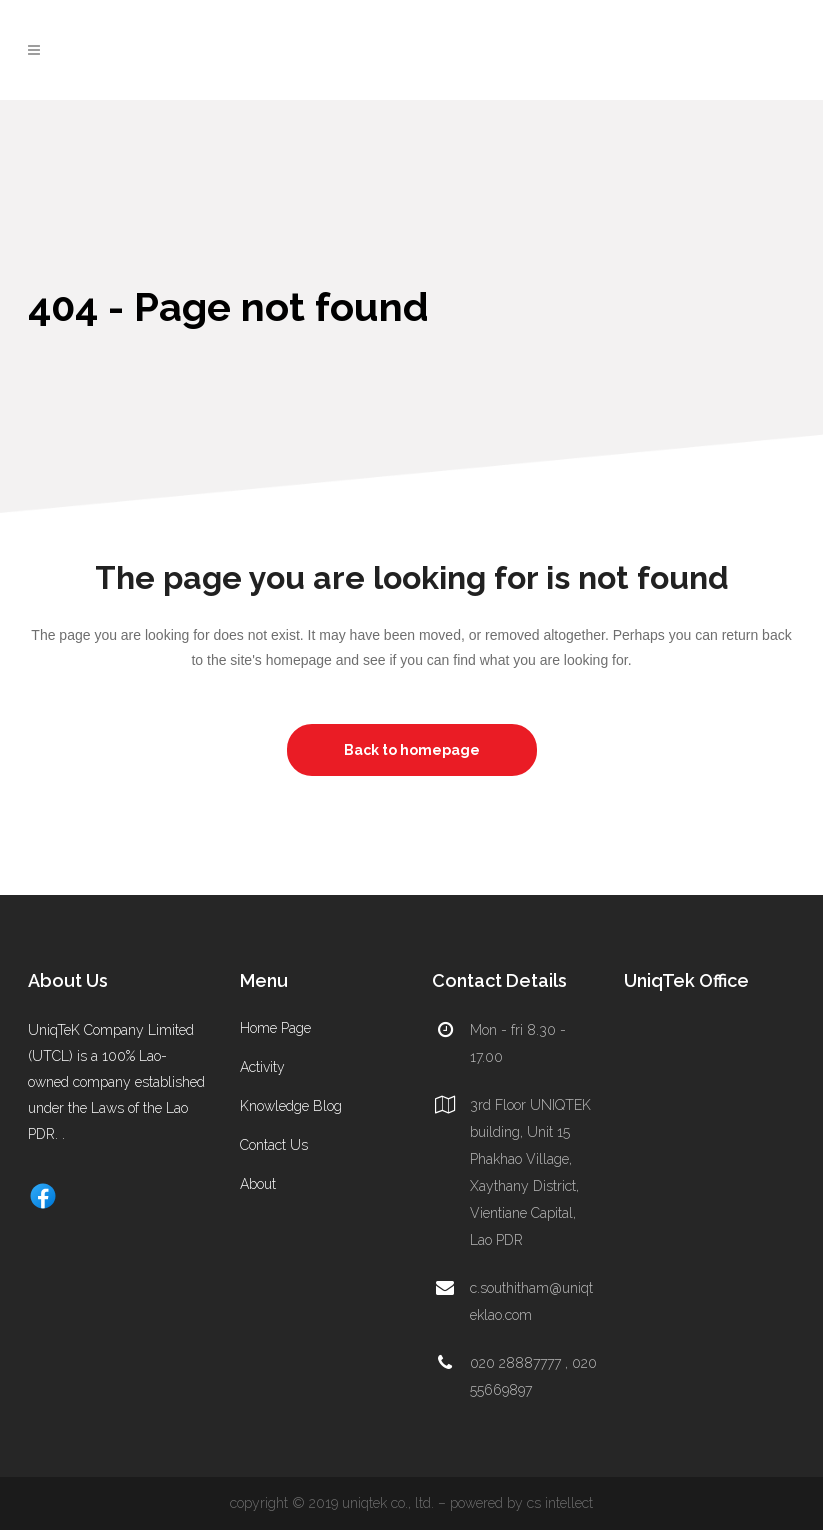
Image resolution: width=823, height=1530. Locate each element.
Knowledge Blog (291, 1106)
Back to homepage (412, 750)
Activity (262, 1067)
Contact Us (274, 1145)
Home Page (275, 1028)
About (258, 1184)
